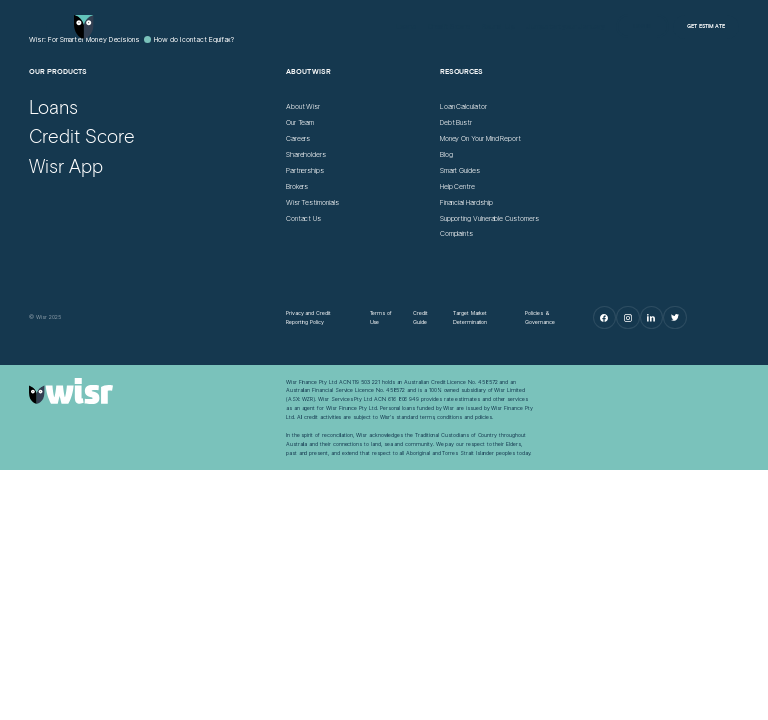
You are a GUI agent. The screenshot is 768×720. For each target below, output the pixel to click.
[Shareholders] (306, 155)
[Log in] (642, 26)
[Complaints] (456, 234)
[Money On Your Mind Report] (480, 139)
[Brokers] (297, 187)
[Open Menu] (38, 27)
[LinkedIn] (651, 317)
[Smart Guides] (460, 171)
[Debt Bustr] (456, 123)
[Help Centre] (457, 187)
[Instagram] (627, 317)
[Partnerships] (305, 171)
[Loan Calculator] (463, 107)
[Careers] (298, 139)
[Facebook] (604, 317)
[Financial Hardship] (466, 203)
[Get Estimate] (705, 27)
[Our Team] (300, 123)
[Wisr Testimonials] (312, 203)
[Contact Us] (303, 219)
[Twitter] (674, 317)
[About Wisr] (303, 107)
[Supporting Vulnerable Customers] (489, 219)
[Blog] (446, 155)
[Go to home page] (84, 26)
